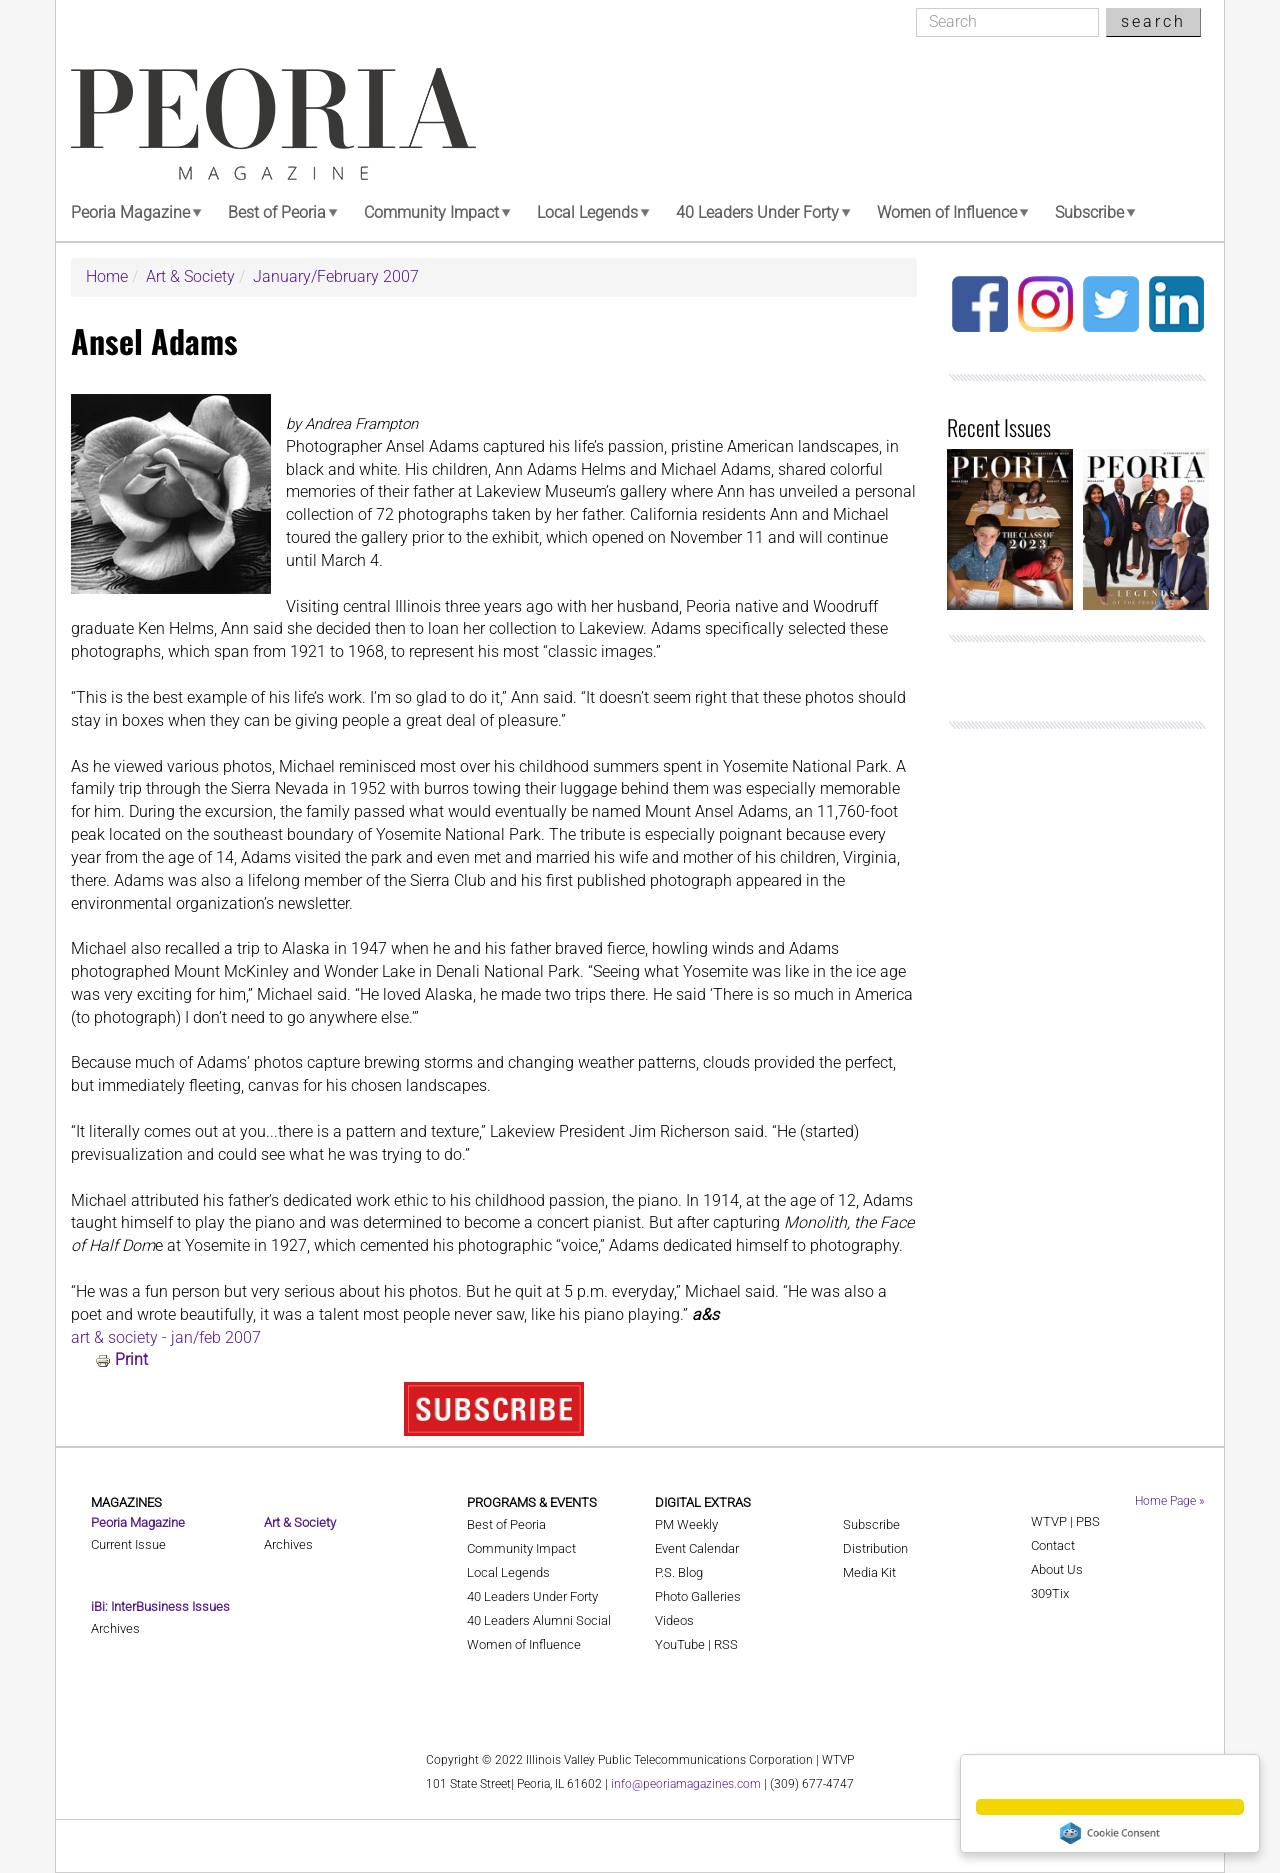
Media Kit (869, 1572)
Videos (674, 1620)
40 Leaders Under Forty (757, 212)
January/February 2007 (336, 276)
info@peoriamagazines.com (686, 1784)
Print (131, 1359)
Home (107, 276)
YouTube (680, 1644)
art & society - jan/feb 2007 (166, 1337)
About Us (1057, 1569)
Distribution (875, 1548)
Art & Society (190, 276)
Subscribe (1089, 212)
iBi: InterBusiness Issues (160, 1606)
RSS (726, 1644)
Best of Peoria (277, 212)
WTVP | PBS (1065, 1521)
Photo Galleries (698, 1596)
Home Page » (1169, 1501)
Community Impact (431, 212)
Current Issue (128, 1544)
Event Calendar (697, 1548)
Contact (1053, 1545)
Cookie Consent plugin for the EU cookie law (1110, 1833)
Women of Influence (947, 212)
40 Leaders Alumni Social (539, 1620)
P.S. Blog (679, 1572)
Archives (115, 1628)
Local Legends (587, 212)
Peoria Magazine (130, 212)
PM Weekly (686, 1524)
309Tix (1050, 1593)
